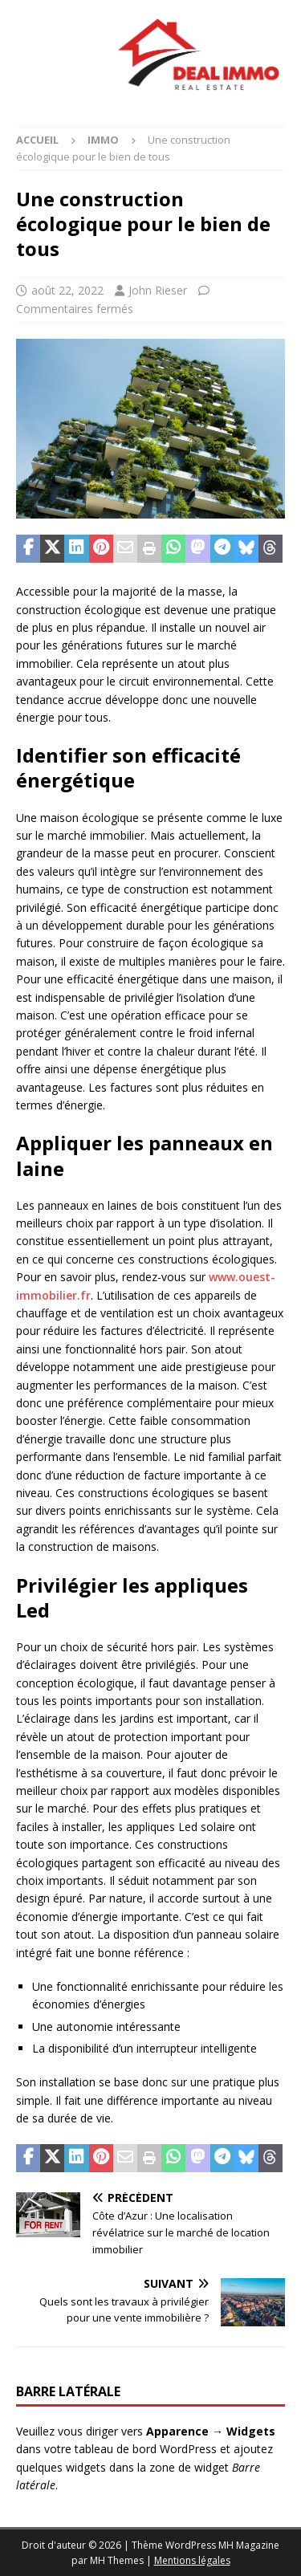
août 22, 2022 (67, 290)
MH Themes (117, 2560)
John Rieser (157, 290)
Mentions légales (192, 2560)
